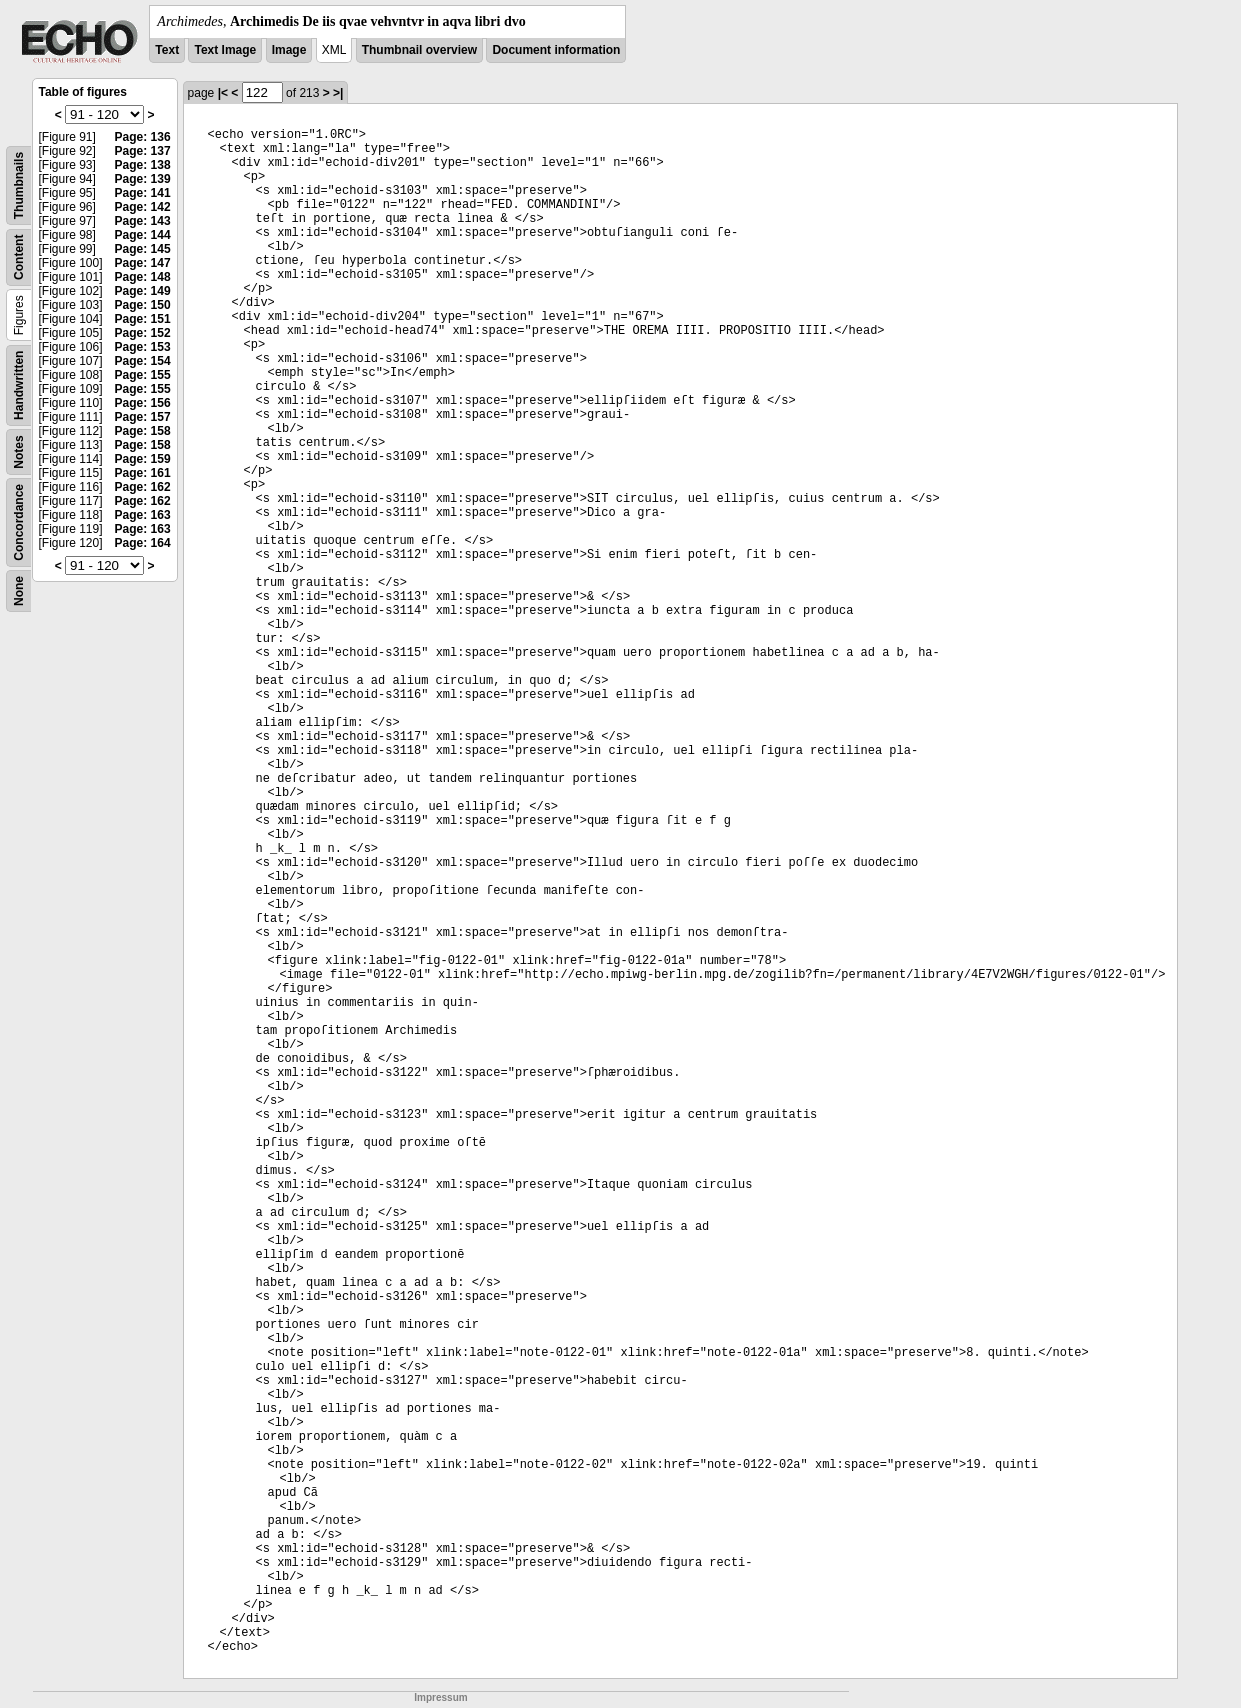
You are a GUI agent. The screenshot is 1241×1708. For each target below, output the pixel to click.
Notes (19, 451)
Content (19, 257)
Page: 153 (143, 347)
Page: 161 (143, 473)
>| (338, 93)
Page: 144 (143, 235)
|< (223, 93)
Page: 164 (143, 543)
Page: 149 (143, 291)
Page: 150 (143, 305)
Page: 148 (143, 277)
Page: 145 (143, 249)
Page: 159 (143, 459)
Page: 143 (143, 221)
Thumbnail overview (419, 50)
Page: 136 (143, 137)
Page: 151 (143, 319)
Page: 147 (143, 263)
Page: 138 (143, 165)
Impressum (440, 1697)
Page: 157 (143, 417)
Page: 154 (143, 361)
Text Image (225, 50)
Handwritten (19, 385)
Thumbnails (19, 185)
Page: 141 (143, 193)
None (19, 591)
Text (167, 50)
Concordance (19, 522)
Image (289, 50)
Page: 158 (143, 431)
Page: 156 (143, 403)
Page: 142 (143, 207)
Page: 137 (143, 151)
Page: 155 (143, 375)
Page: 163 (143, 515)
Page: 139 (143, 179)
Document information (556, 50)
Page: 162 (143, 487)
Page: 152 (143, 333)
